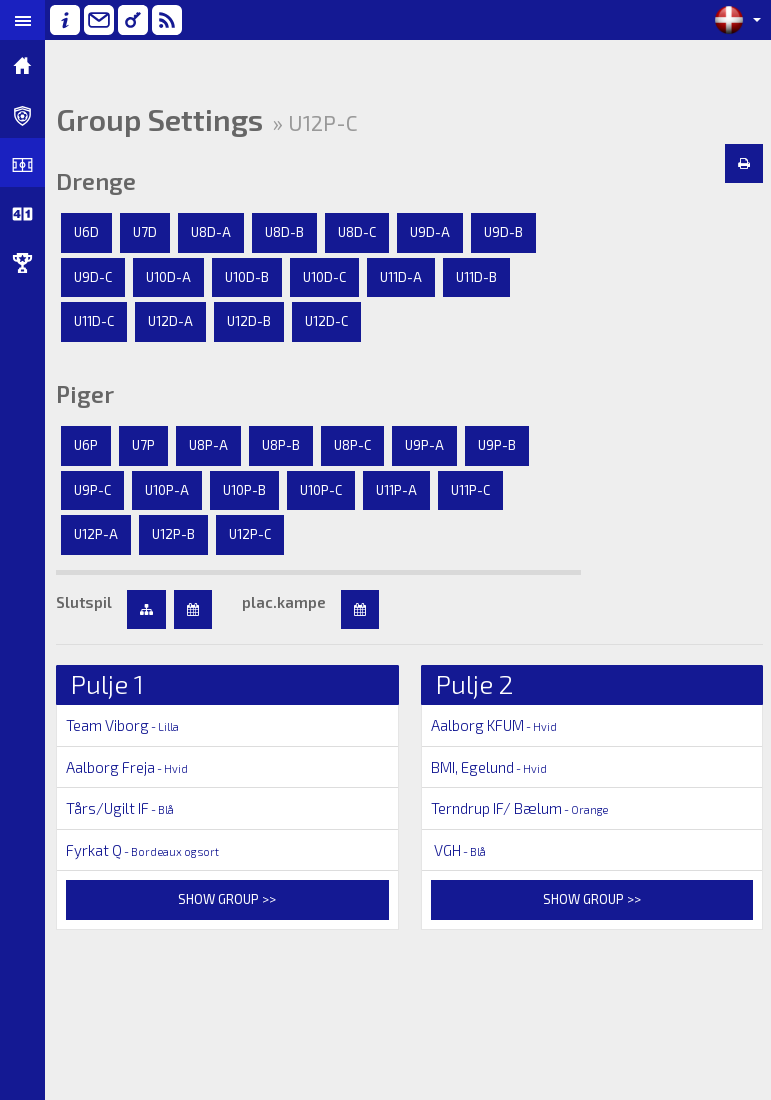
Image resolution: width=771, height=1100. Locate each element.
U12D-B (249, 321)
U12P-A (96, 534)
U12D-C (326, 321)
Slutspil (84, 602)
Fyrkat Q (142, 850)
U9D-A (430, 232)
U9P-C (92, 490)
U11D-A (401, 277)
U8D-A (211, 232)
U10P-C (321, 490)
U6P (86, 445)
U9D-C (93, 277)
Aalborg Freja (127, 767)
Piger (85, 394)
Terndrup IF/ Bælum (519, 808)
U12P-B (173, 534)
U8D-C (357, 232)
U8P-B (281, 445)
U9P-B (497, 445)
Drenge (96, 181)
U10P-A (167, 490)
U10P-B (244, 490)
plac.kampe (284, 602)
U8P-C (352, 445)
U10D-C (324, 277)
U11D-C (94, 321)
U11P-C (470, 490)
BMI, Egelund (489, 767)
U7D (145, 232)
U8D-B (284, 232)
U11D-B (476, 277)
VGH (458, 850)
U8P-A (208, 445)
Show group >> (227, 899)
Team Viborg (122, 725)
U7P (143, 445)
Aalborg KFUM (494, 725)
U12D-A (170, 321)
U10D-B (247, 277)
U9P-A (424, 445)
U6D (86, 232)
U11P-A (396, 490)
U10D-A (168, 277)
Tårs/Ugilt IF (120, 808)
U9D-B (503, 232)
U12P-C (250, 534)
